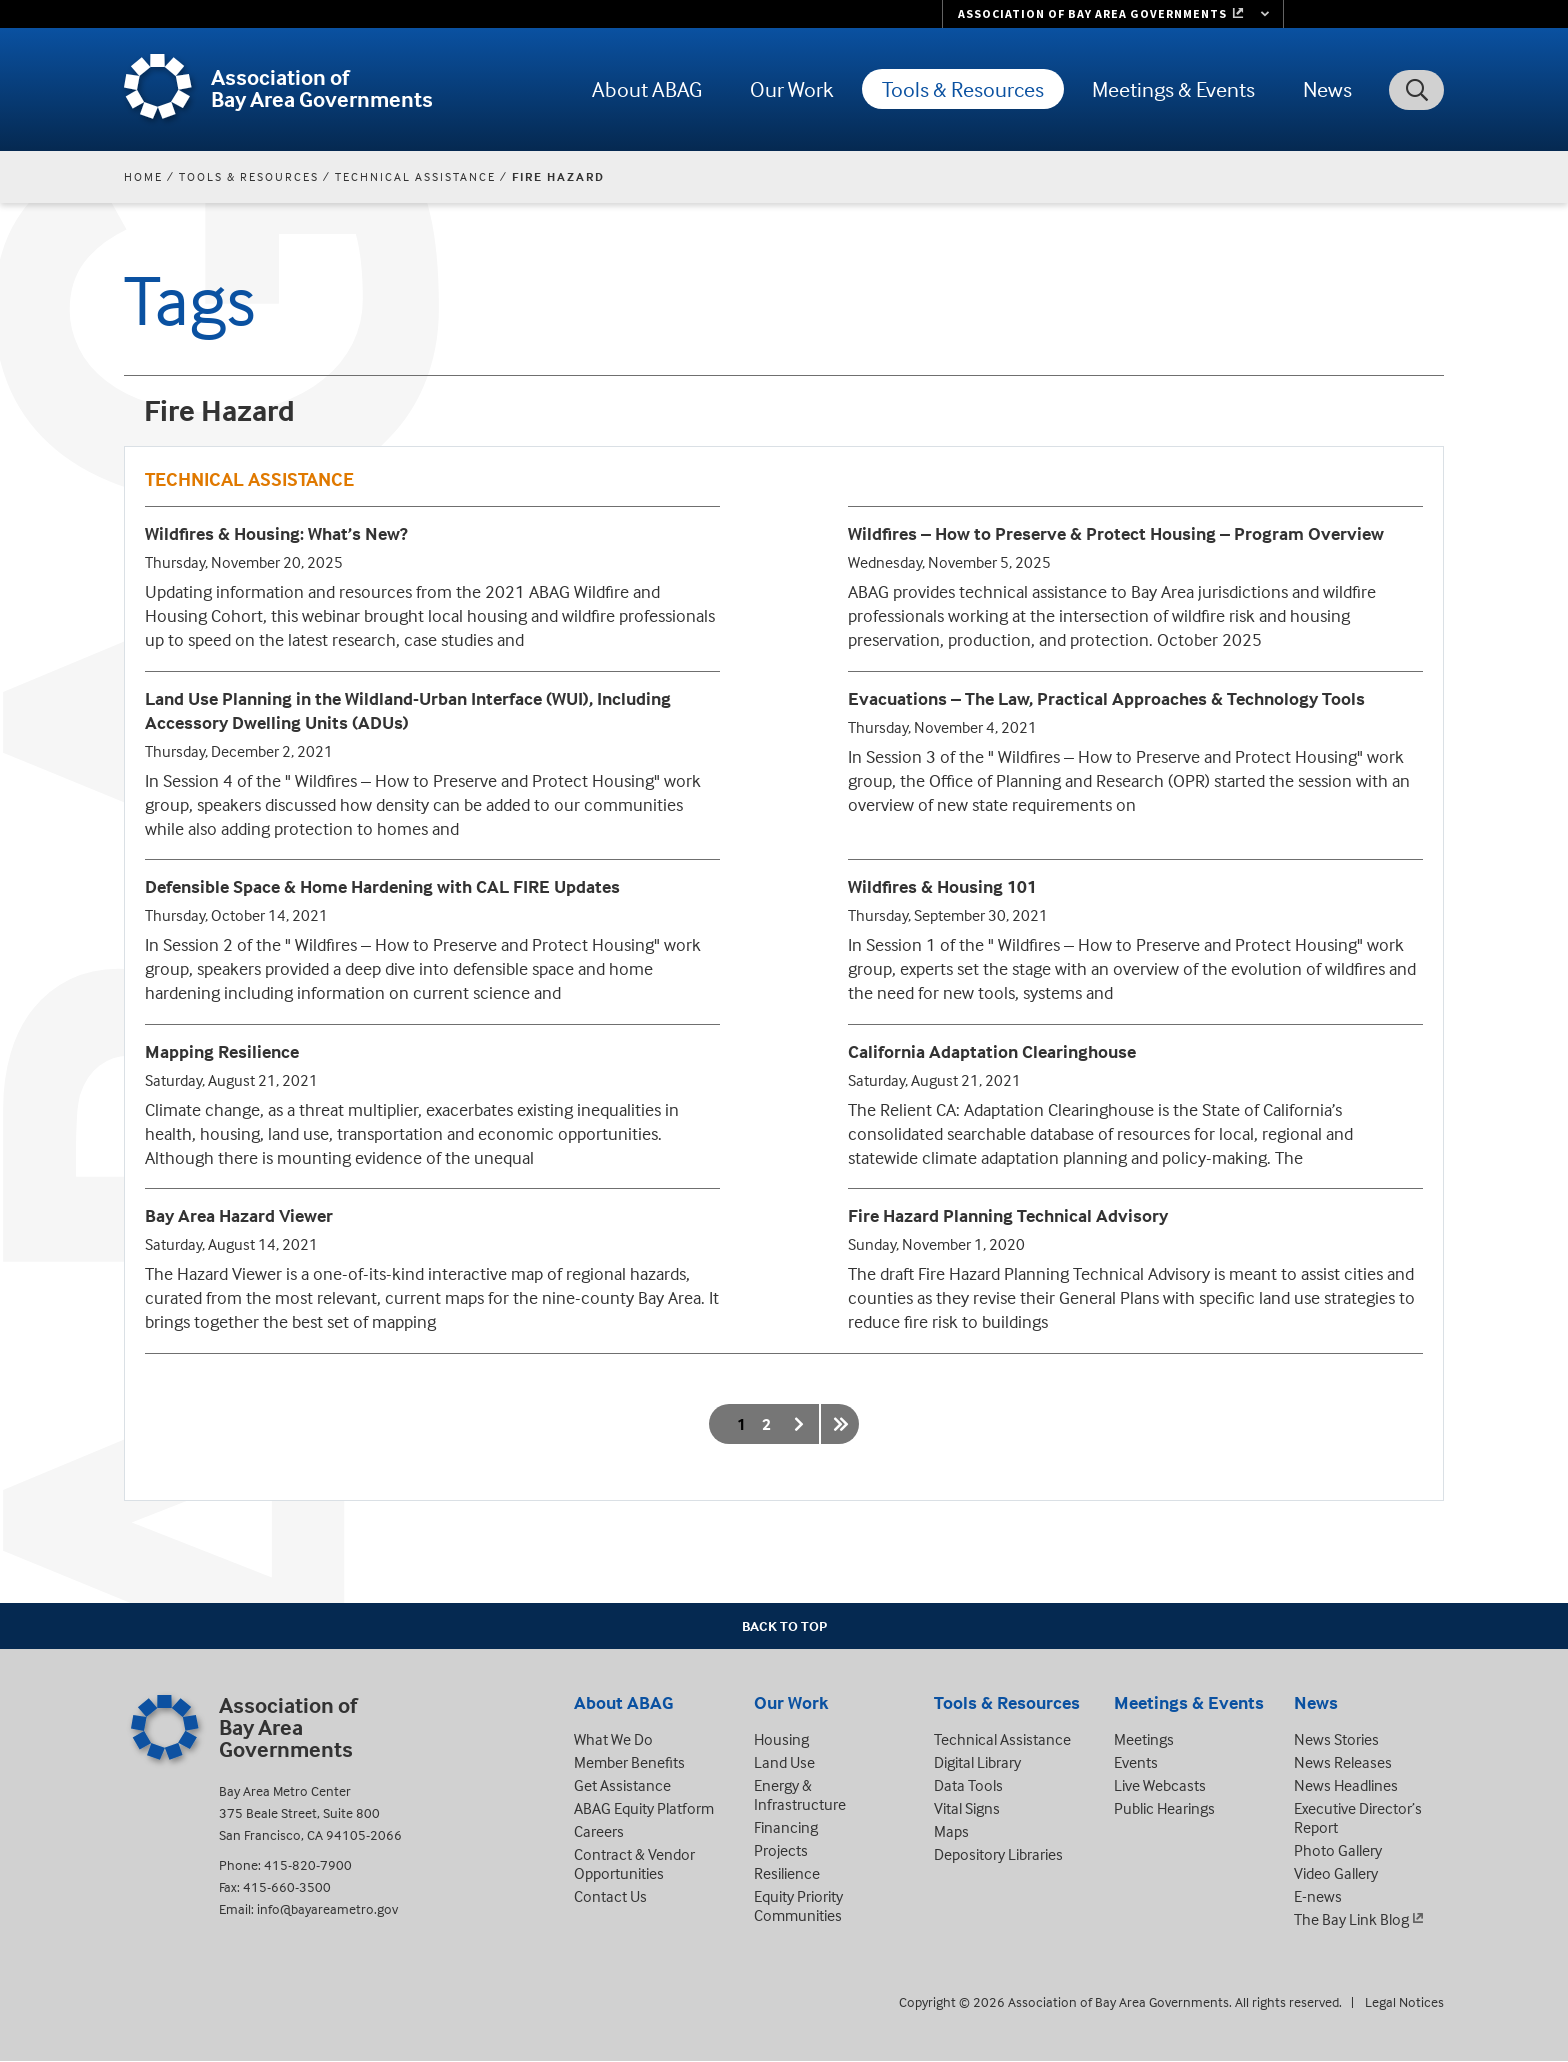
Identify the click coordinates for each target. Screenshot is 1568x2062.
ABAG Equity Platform (644, 1808)
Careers (599, 1831)
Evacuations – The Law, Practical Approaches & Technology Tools (1106, 698)
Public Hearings (1164, 1808)
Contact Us (610, 1896)
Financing (786, 1827)
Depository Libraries (998, 1854)
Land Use (784, 1762)
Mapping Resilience (222, 1051)
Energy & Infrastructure (800, 1794)
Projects (781, 1850)
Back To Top (784, 1625)
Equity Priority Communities (798, 1905)
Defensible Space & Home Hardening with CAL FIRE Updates (382, 886)
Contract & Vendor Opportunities (634, 1863)
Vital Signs (967, 1808)
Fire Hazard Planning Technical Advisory (1008, 1215)
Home (143, 176)
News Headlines (1346, 1785)
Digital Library (977, 1762)
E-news (1318, 1896)
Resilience (787, 1873)
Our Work (792, 89)
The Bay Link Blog (1351, 1919)
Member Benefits (629, 1762)
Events (1136, 1762)
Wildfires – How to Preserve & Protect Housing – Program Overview (1116, 533)
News (1327, 89)
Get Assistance (622, 1785)
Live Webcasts (1160, 1785)
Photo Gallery (1338, 1850)
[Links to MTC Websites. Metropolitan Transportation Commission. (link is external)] (1113, 14)
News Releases (1343, 1762)
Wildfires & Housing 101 (942, 886)
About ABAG (647, 89)
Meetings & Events (1173, 89)
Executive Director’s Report (1358, 1817)
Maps (951, 1831)
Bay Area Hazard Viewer (239, 1215)
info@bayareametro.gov (327, 1908)
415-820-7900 (308, 1864)
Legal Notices (1404, 2001)
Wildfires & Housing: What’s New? (276, 533)
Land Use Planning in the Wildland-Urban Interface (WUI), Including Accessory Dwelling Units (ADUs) (408, 710)
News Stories (1336, 1739)
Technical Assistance (415, 176)
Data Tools (968, 1785)
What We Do (613, 1739)
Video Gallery (1336, 1873)
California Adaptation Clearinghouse (992, 1051)
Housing (781, 1739)
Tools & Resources (963, 89)
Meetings (1144, 1739)
